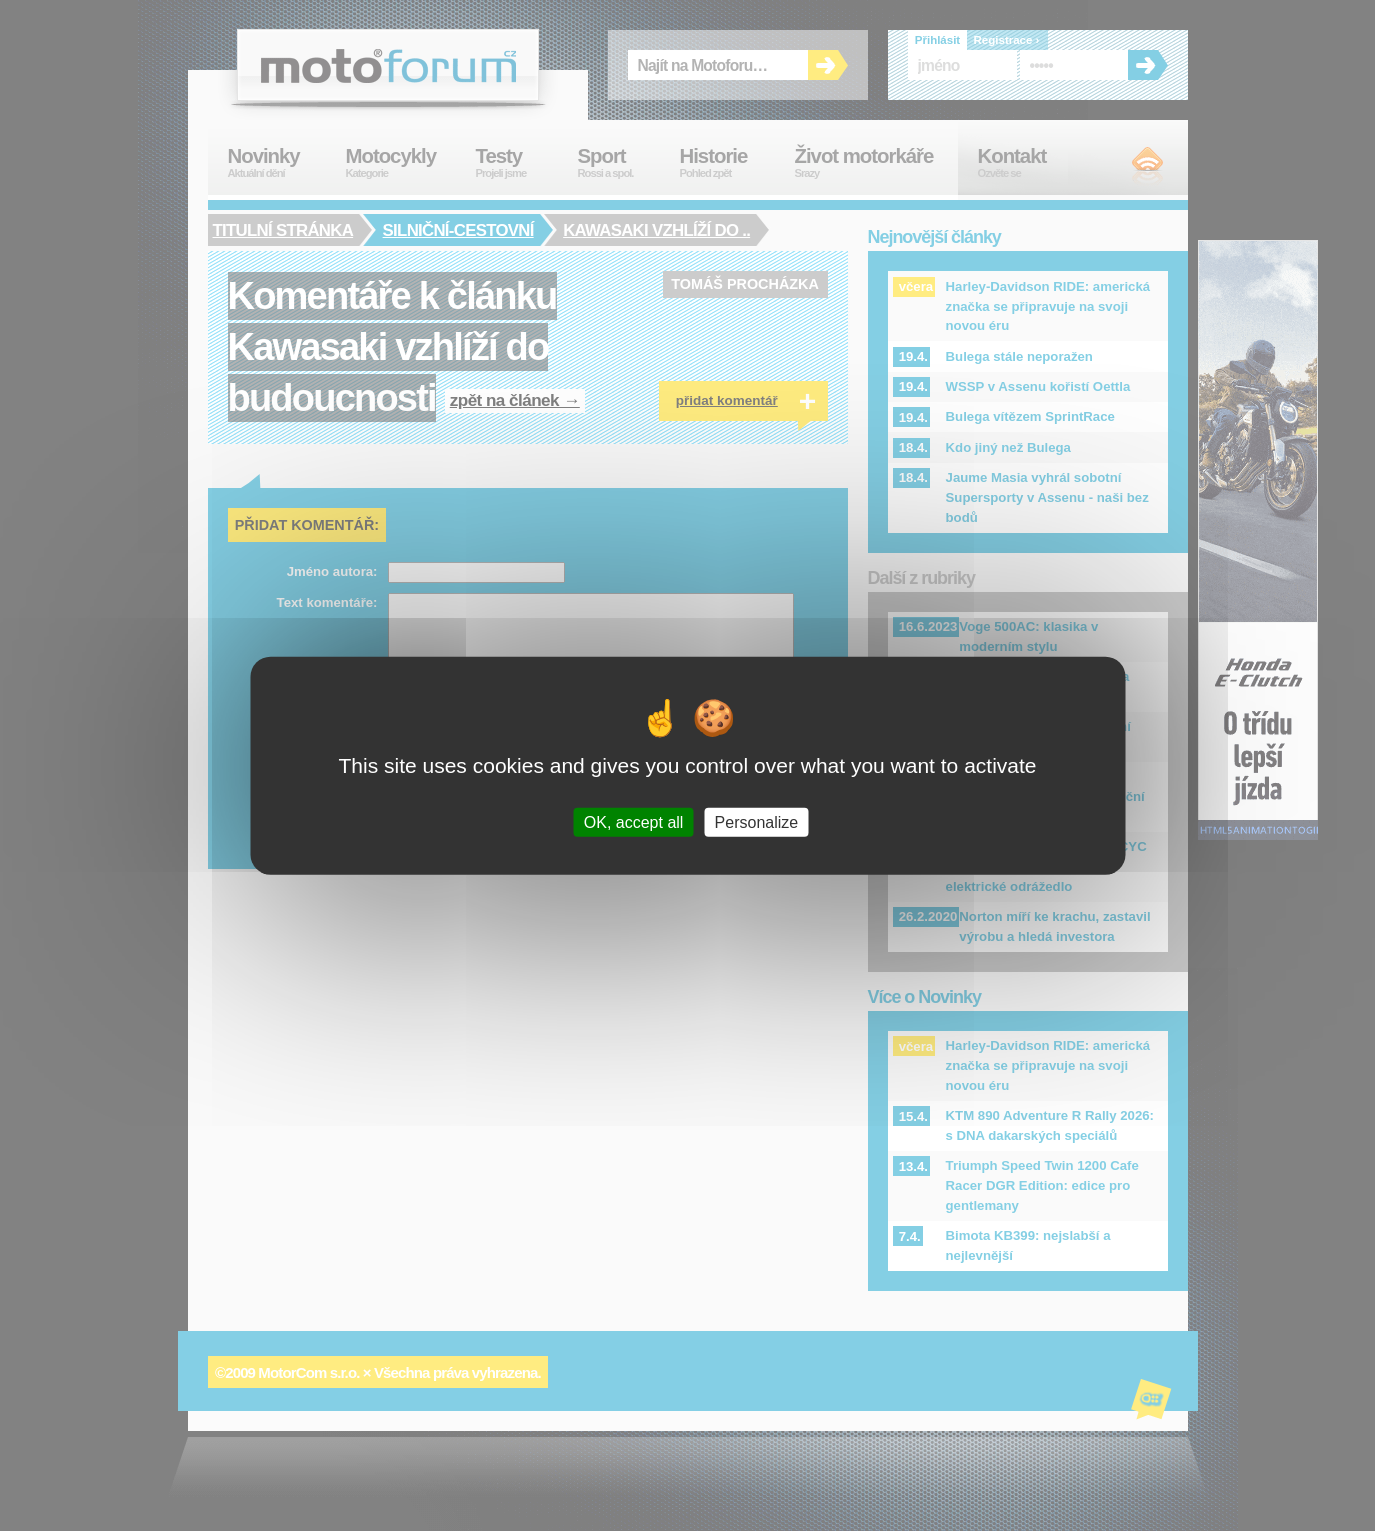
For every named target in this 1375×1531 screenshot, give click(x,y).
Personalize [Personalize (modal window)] (757, 822)
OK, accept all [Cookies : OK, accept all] (634, 822)
